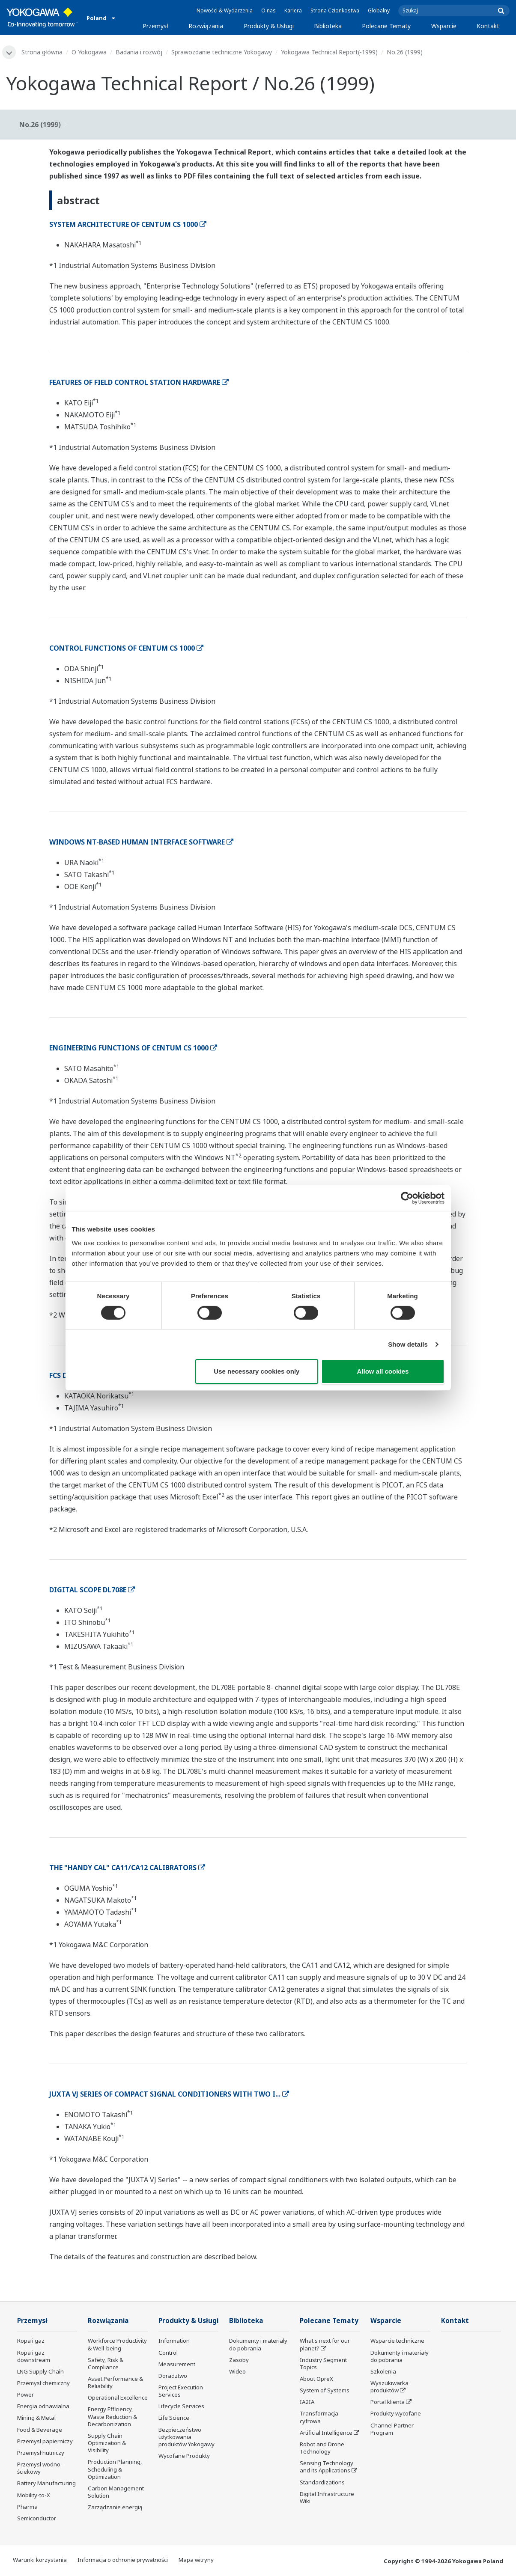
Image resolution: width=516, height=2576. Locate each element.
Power (25, 2394)
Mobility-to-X (33, 2495)
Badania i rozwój (139, 52)
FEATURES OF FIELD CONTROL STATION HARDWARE (139, 382)
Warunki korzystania (40, 2560)
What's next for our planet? (325, 2344)
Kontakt (488, 26)
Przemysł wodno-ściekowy (40, 2467)
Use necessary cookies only (256, 1371)
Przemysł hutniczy (40, 2453)
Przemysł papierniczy (45, 2441)
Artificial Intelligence (326, 2432)
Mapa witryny (196, 2560)
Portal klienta (387, 2402)
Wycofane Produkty (184, 2456)
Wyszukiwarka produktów (389, 2386)
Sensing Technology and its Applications (326, 2466)
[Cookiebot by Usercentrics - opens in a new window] (407, 1198)
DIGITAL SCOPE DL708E (92, 1589)
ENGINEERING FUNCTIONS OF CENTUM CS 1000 (133, 1048)
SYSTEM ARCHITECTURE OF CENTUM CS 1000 (127, 224)
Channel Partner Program (392, 2428)
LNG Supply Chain (40, 2371)
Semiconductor (36, 2518)
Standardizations (322, 2482)
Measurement (176, 2364)
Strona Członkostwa (334, 10)
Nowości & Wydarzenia (225, 10)
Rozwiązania (205, 26)
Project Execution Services (180, 2390)
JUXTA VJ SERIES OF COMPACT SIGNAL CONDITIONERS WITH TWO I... (169, 2094)
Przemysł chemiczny (43, 2383)
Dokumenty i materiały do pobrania (258, 2344)
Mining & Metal (36, 2417)
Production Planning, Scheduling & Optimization (115, 2469)
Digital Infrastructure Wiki (327, 2497)
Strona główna (42, 52)
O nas (268, 10)
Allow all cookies (383, 1371)
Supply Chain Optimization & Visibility (107, 2443)
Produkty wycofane (395, 2413)
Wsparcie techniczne (397, 2340)
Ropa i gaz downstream (33, 2356)
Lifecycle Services (181, 2406)
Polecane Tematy (386, 26)
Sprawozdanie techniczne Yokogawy (221, 52)
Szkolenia (383, 2371)
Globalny (379, 10)
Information (174, 2340)
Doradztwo (172, 2376)
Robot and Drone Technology (322, 2447)
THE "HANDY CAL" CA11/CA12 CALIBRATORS (127, 1867)
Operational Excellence (118, 2397)
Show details (408, 1344)
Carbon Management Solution (116, 2491)
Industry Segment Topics (323, 2363)
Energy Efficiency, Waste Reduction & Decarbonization (112, 2416)
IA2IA (307, 2402)
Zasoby (239, 2360)
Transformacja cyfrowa (319, 2416)
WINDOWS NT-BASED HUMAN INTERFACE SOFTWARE (141, 842)
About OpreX (316, 2379)
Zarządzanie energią (115, 2507)
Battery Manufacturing (46, 2483)
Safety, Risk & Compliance (105, 2363)
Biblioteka (328, 26)
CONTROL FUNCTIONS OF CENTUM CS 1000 (126, 648)
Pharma (27, 2507)
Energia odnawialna (43, 2406)
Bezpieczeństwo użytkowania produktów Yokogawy (186, 2437)
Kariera (293, 10)
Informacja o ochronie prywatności (123, 2560)
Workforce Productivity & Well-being (117, 2344)
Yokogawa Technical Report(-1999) (329, 52)
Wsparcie (443, 26)
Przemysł (155, 26)
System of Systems (324, 2390)
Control (168, 2352)
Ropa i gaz (31, 2340)
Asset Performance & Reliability (115, 2382)
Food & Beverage (39, 2429)
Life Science (173, 2417)
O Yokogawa (89, 52)
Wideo (237, 2371)
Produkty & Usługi (269, 26)
